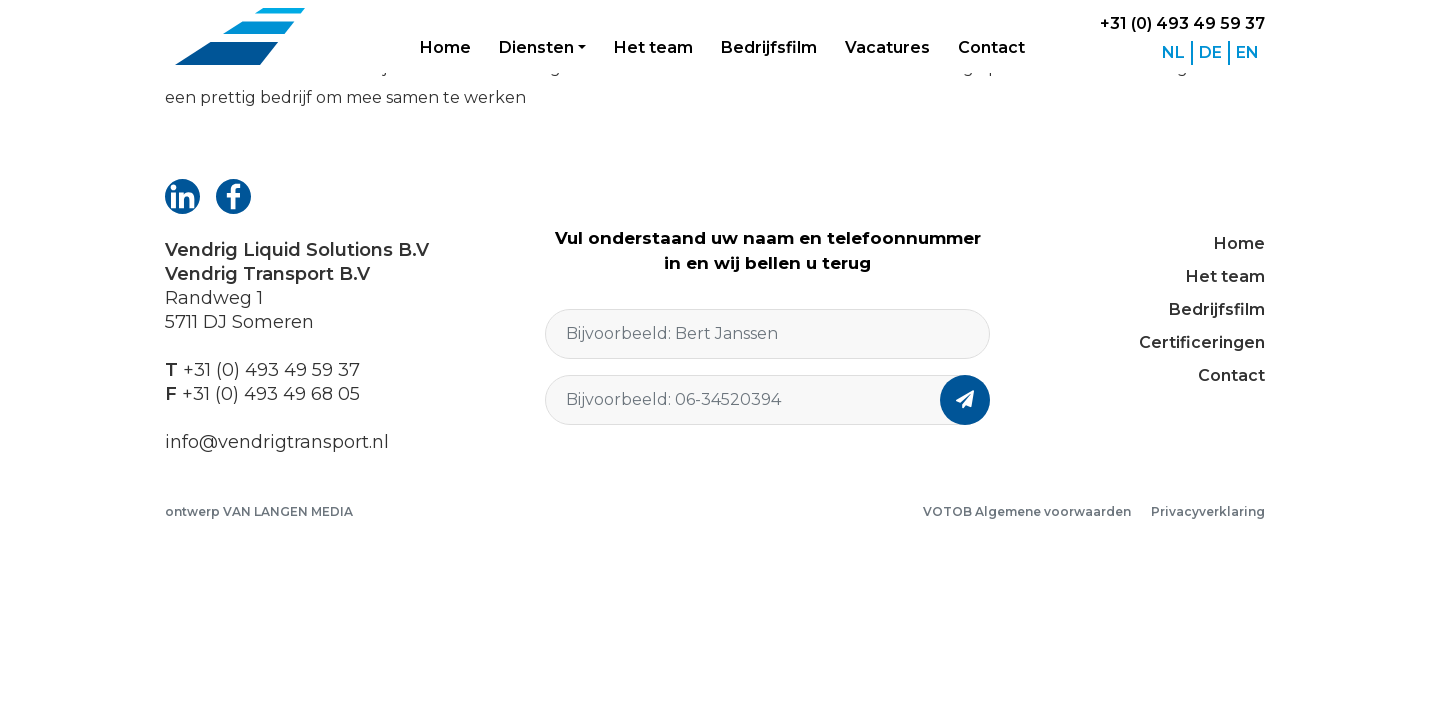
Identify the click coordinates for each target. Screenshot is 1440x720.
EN (1247, 52)
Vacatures (887, 47)
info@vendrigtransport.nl (277, 442)
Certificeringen (1202, 342)
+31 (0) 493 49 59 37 (1182, 23)
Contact (991, 47)
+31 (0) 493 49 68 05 (271, 394)
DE (1210, 52)
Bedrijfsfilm (769, 47)
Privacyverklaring (1208, 511)
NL (1173, 52)
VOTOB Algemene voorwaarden (1027, 511)
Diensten (536, 47)
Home (445, 47)
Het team (653, 47)
